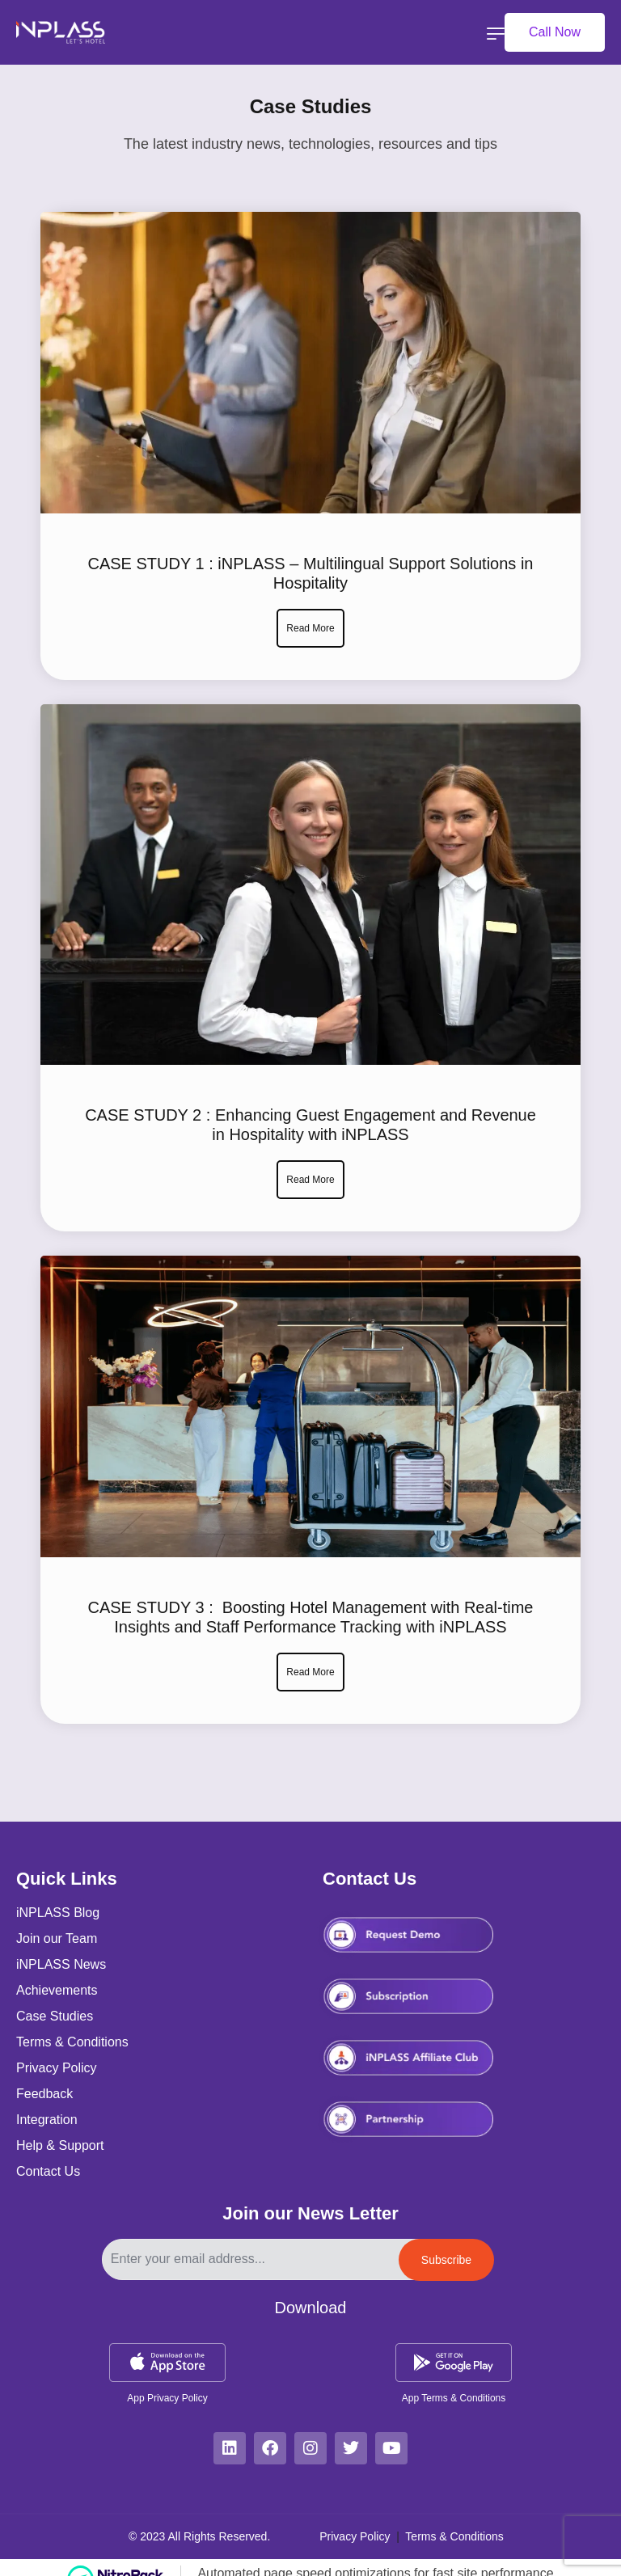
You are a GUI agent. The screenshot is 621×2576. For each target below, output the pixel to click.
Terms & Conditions (454, 2536)
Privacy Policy (356, 2536)
